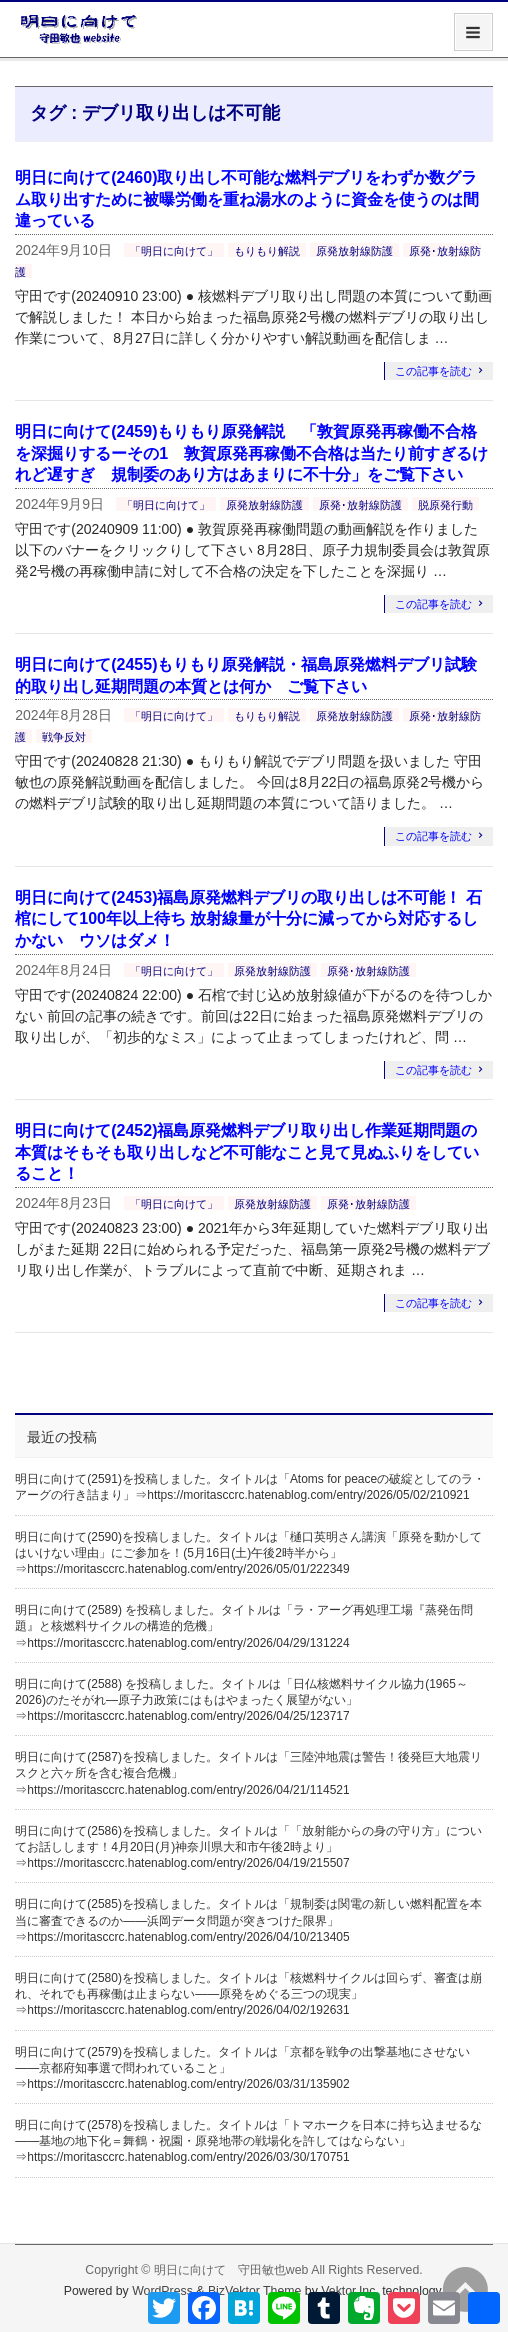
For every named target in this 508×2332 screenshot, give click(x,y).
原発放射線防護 (354, 251)
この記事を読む (433, 371)
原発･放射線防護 (360, 505)
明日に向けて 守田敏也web (231, 2270)
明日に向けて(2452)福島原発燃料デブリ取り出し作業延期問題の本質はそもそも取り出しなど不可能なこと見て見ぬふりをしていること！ (247, 1152)
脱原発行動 (445, 505)
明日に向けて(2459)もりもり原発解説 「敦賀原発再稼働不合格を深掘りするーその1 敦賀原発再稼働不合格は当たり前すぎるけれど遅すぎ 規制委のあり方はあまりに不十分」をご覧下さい (251, 453)
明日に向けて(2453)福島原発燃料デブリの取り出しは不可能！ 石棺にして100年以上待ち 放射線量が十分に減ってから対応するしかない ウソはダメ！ (248, 919)
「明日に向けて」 (174, 251)
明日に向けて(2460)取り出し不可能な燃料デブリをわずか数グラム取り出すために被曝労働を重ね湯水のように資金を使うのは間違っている (247, 199)
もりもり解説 (267, 251)
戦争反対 (64, 737)
